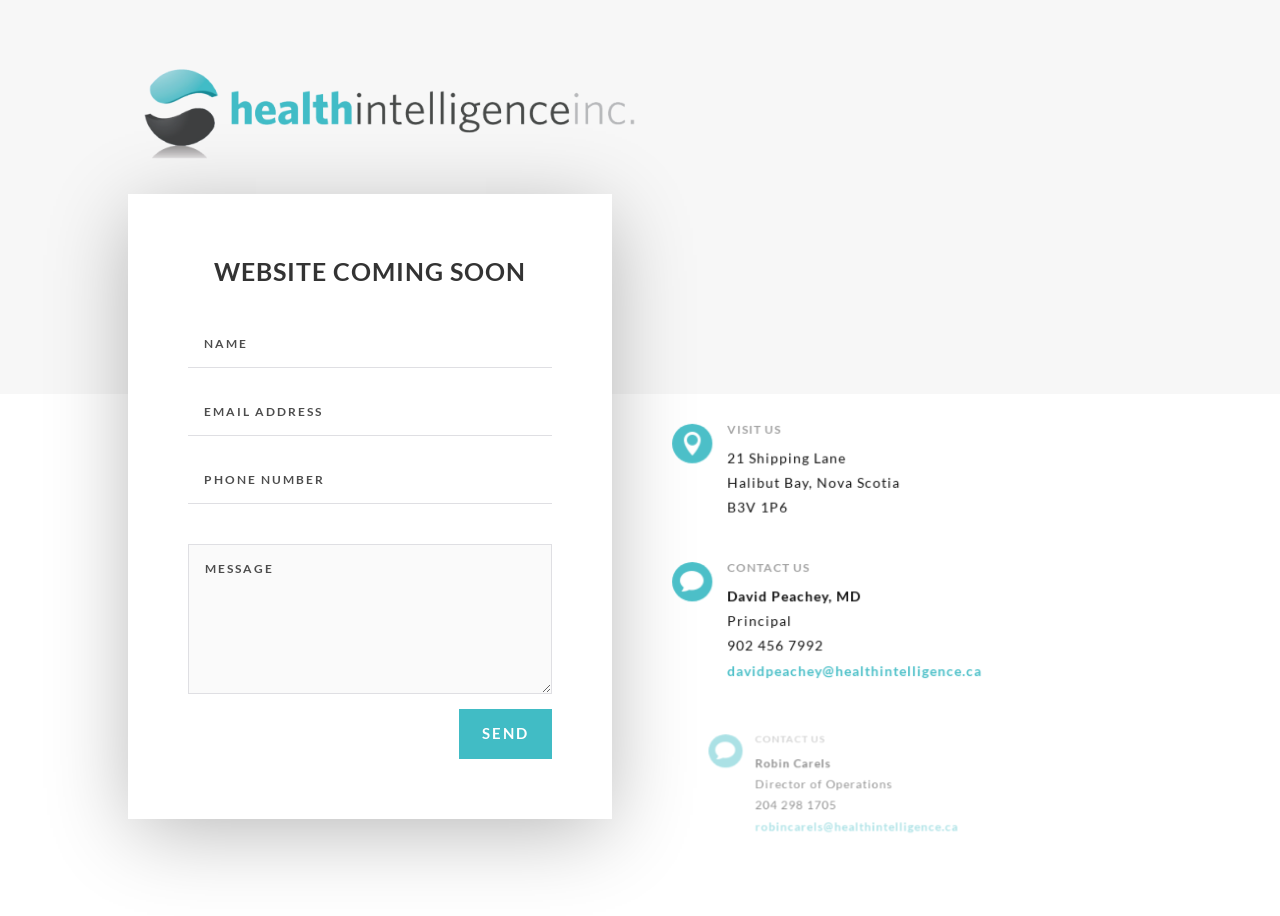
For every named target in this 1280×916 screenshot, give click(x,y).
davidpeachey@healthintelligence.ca (857, 668)
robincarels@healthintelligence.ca (861, 822)
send (505, 733)
